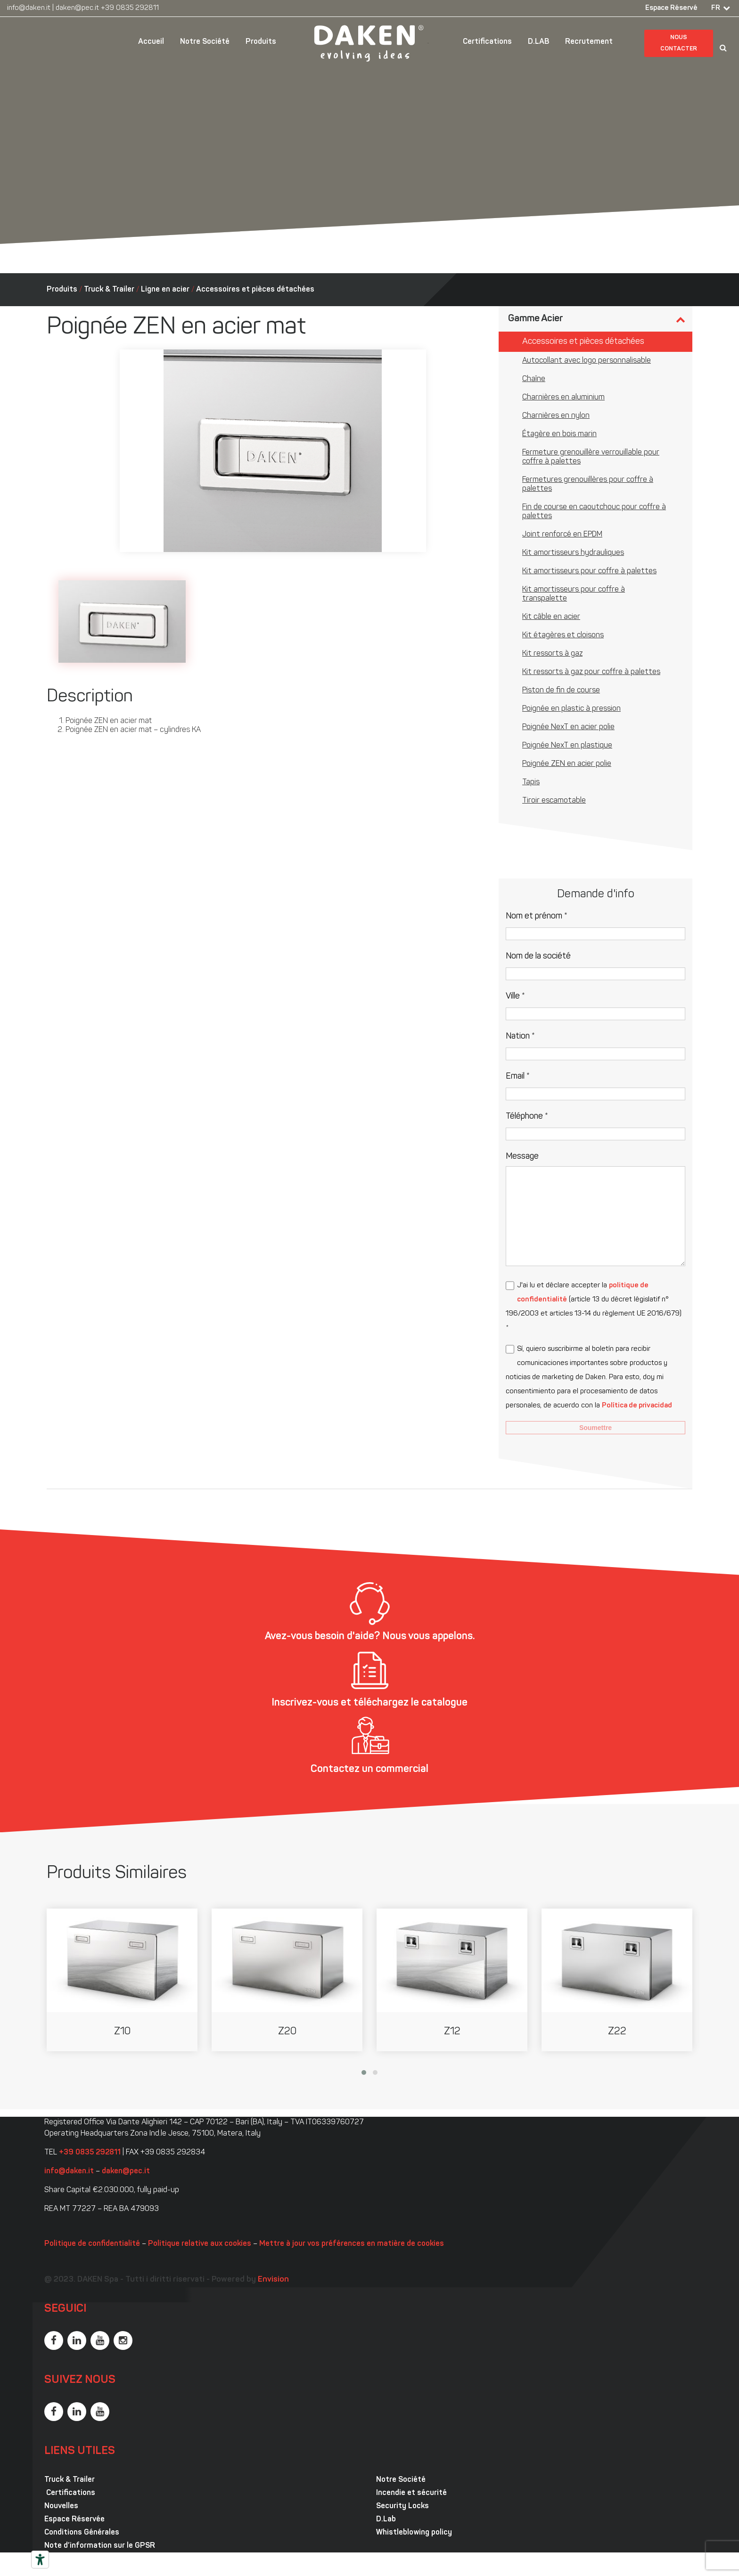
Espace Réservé (671, 8)
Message (522, 1156)
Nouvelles (61, 2506)
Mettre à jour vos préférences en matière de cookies (351, 2244)
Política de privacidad (637, 1405)
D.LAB (538, 42)
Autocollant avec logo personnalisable (586, 361)
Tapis (531, 782)
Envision (273, 2279)
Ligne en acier (165, 289)
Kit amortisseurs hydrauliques (573, 553)
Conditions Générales (81, 2532)
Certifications (487, 42)
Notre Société (205, 42)
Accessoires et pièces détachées (255, 289)
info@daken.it (28, 8)
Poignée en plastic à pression (571, 709)
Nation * (520, 1036)
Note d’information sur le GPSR (99, 2546)
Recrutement (589, 42)
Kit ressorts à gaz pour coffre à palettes (591, 672)
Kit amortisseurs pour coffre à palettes (589, 571)
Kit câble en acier (551, 617)
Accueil (151, 42)
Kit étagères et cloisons (563, 635)
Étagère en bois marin (559, 434)
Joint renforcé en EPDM (562, 534)
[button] (364, 2072)
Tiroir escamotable (554, 800)
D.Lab (386, 2519)
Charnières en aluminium (563, 397)
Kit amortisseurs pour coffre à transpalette (573, 594)
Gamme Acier (535, 319)
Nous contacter (678, 43)
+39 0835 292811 (130, 8)
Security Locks (402, 2506)
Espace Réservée (74, 2519)
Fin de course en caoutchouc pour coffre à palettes (594, 512)
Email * (518, 1076)
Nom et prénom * (536, 916)
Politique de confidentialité (92, 2244)
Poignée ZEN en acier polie (566, 764)
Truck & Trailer (109, 289)
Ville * (515, 996)
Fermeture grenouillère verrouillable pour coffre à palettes (590, 457)
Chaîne (533, 379)
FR (715, 8)
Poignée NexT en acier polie (568, 727)
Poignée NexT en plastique (567, 745)
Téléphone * (527, 1116)
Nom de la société (538, 956)
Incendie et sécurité (411, 2493)
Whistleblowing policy (414, 2532)
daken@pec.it (77, 8)
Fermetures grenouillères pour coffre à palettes (587, 484)
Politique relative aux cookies (199, 2244)
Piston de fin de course (561, 690)
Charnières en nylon (556, 416)
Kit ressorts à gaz (552, 654)
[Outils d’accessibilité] (40, 2559)
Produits (261, 42)
